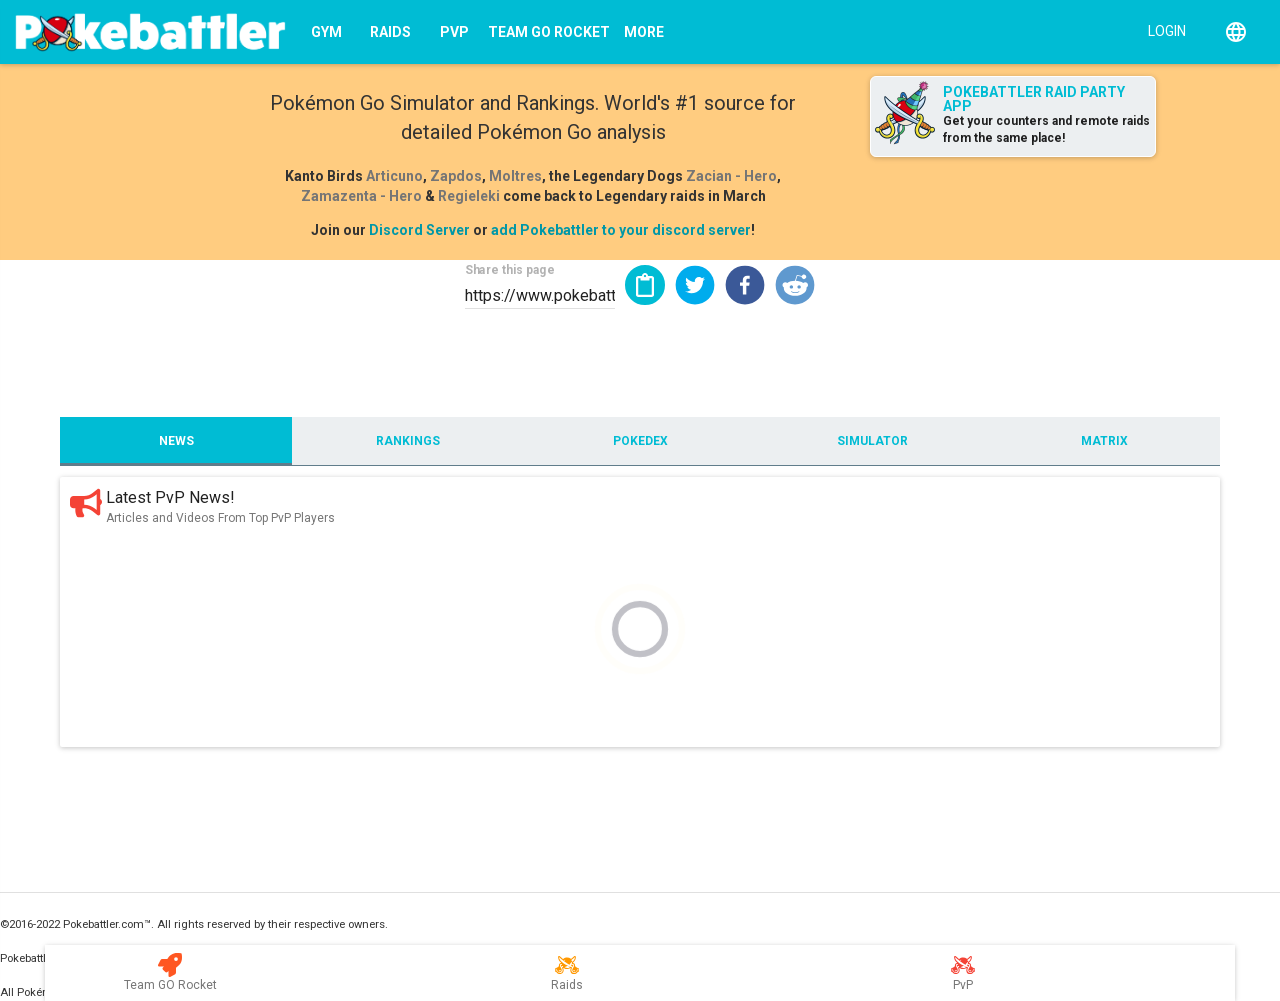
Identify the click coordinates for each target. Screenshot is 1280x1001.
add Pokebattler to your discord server (621, 230)
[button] (695, 285)
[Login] (1162, 30)
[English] (1236, 32)
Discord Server (419, 230)
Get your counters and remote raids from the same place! (1046, 129)
